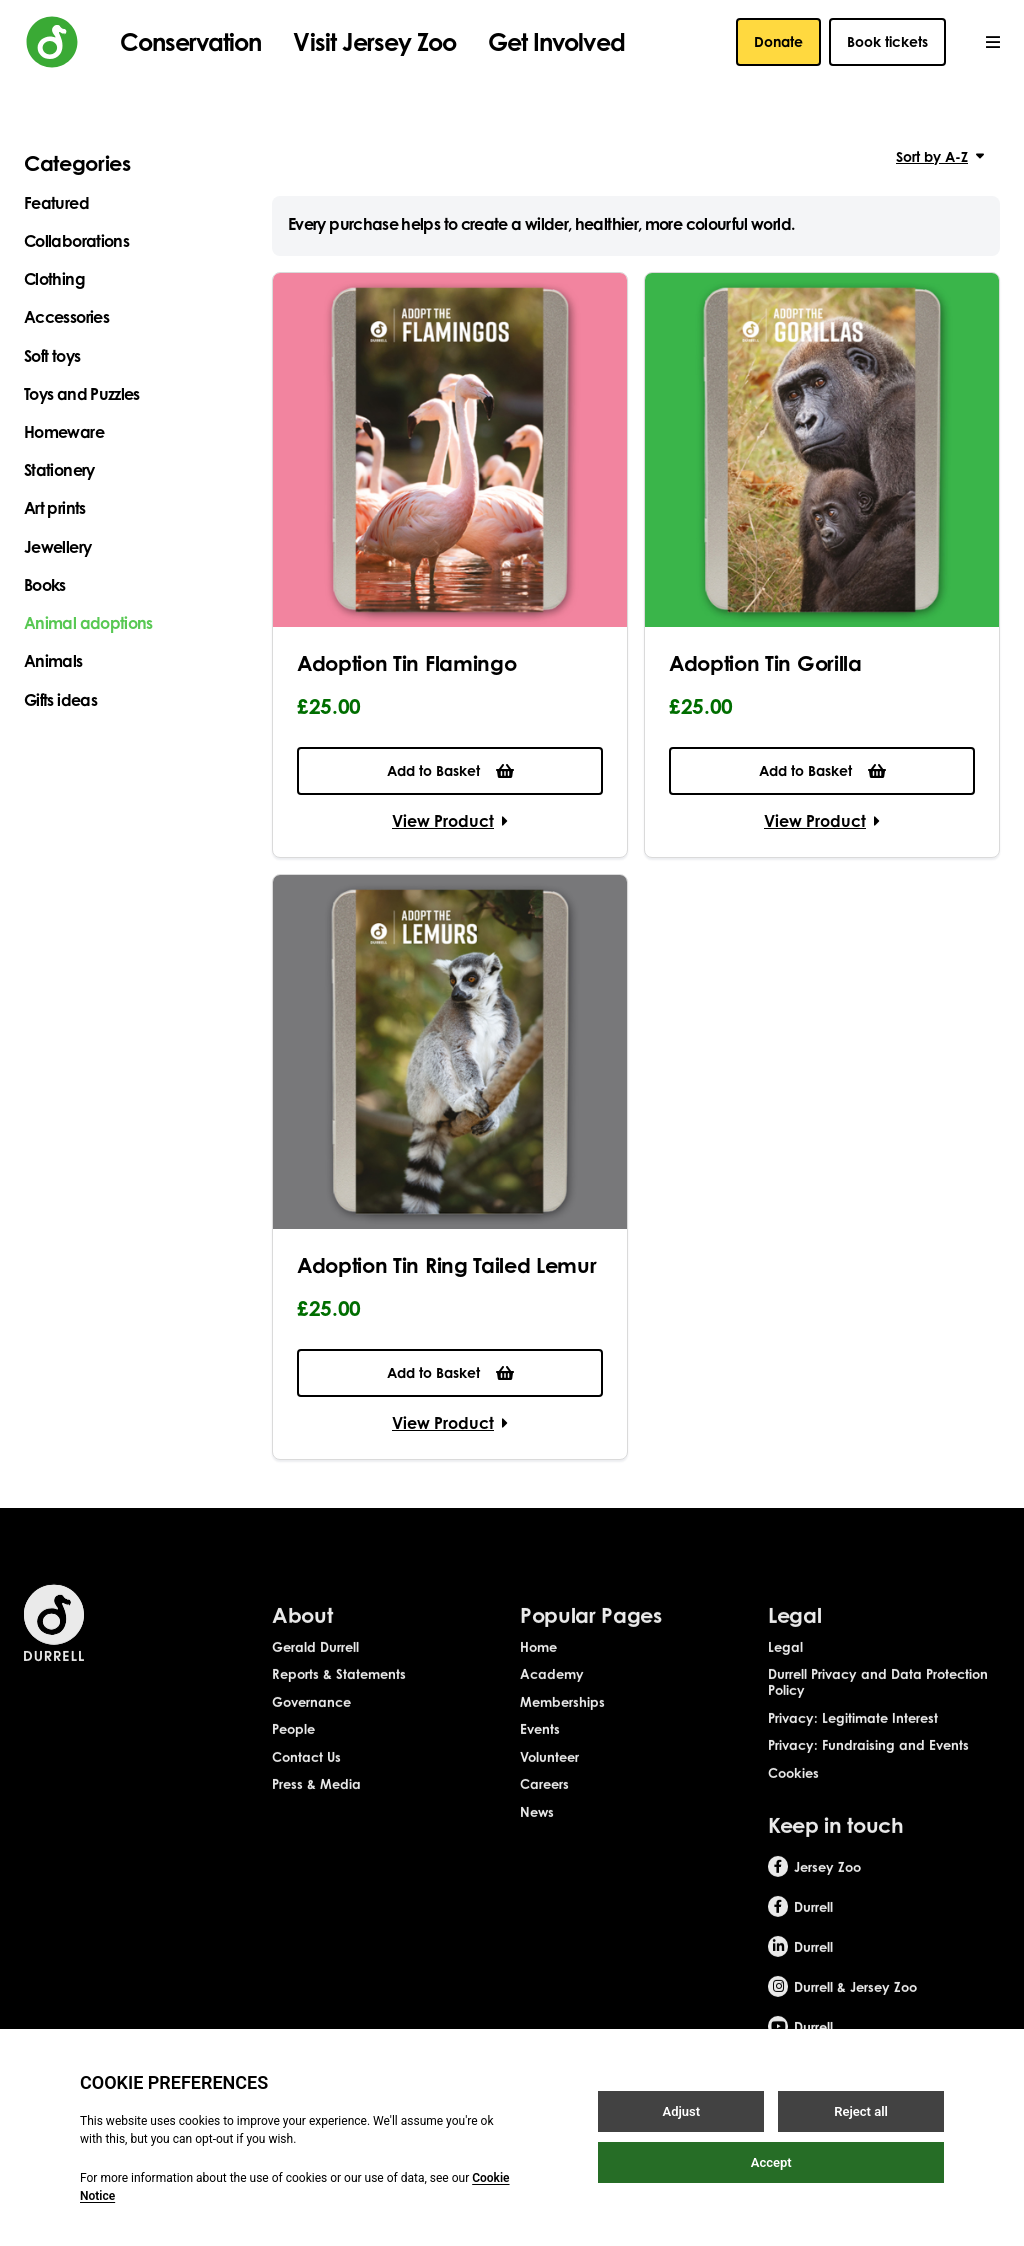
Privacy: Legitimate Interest (853, 1734)
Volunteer (549, 1773)
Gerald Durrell (315, 1663)
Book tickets (887, 41)
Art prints (55, 508)
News (537, 1828)
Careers (544, 1801)
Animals (53, 661)
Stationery (59, 470)
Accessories (66, 317)
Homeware (64, 432)
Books (45, 585)
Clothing (54, 279)
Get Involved (556, 42)
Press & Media (316, 1801)
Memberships (562, 1718)
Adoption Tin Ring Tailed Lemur (446, 1265)
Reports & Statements (339, 1691)
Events (540, 1746)
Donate (778, 41)
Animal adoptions (88, 623)
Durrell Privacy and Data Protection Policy (878, 1699)
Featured (56, 203)
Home (538, 1663)
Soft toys (52, 356)
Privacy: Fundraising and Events (868, 1762)
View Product (450, 821)
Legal (785, 1663)
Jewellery (57, 547)
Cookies (793, 1789)
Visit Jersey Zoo (374, 42)
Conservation (190, 42)
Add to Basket (450, 770)
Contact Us (306, 1773)
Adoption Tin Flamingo (406, 663)
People (293, 1746)
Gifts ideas (60, 700)
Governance (311, 1718)
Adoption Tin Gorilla (765, 663)
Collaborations (76, 241)
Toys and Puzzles (82, 394)
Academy (552, 1691)
